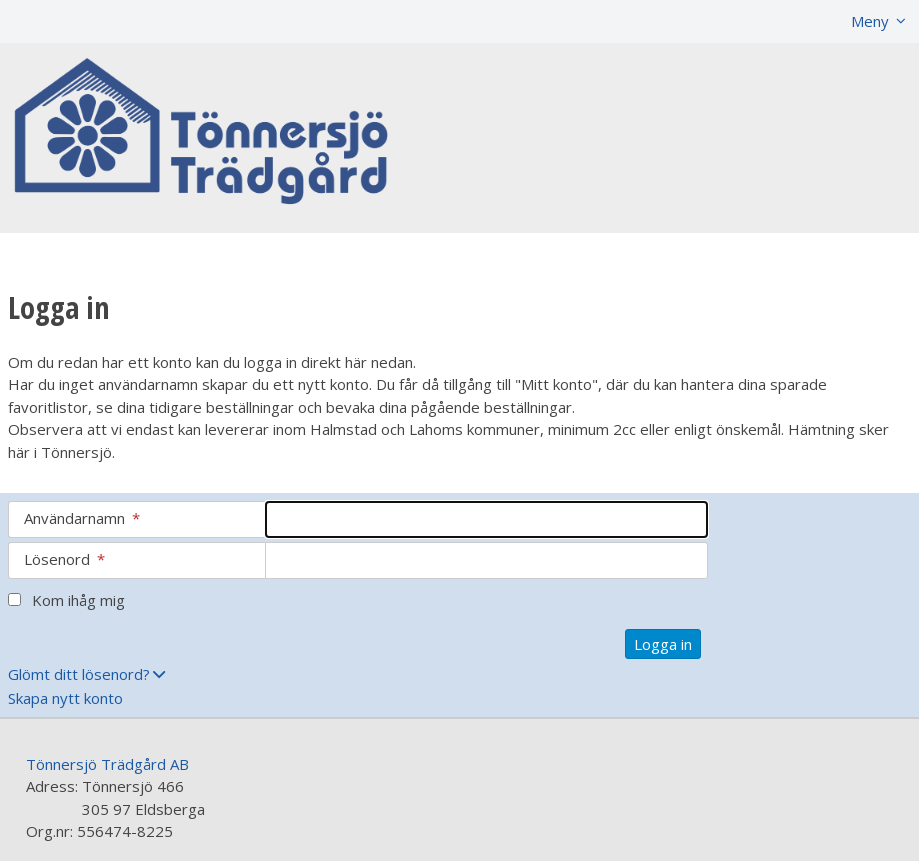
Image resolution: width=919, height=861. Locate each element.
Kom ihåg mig (78, 600)
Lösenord (64, 559)
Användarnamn (82, 518)
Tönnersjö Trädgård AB (107, 764)
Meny (870, 21)
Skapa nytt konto (65, 698)
